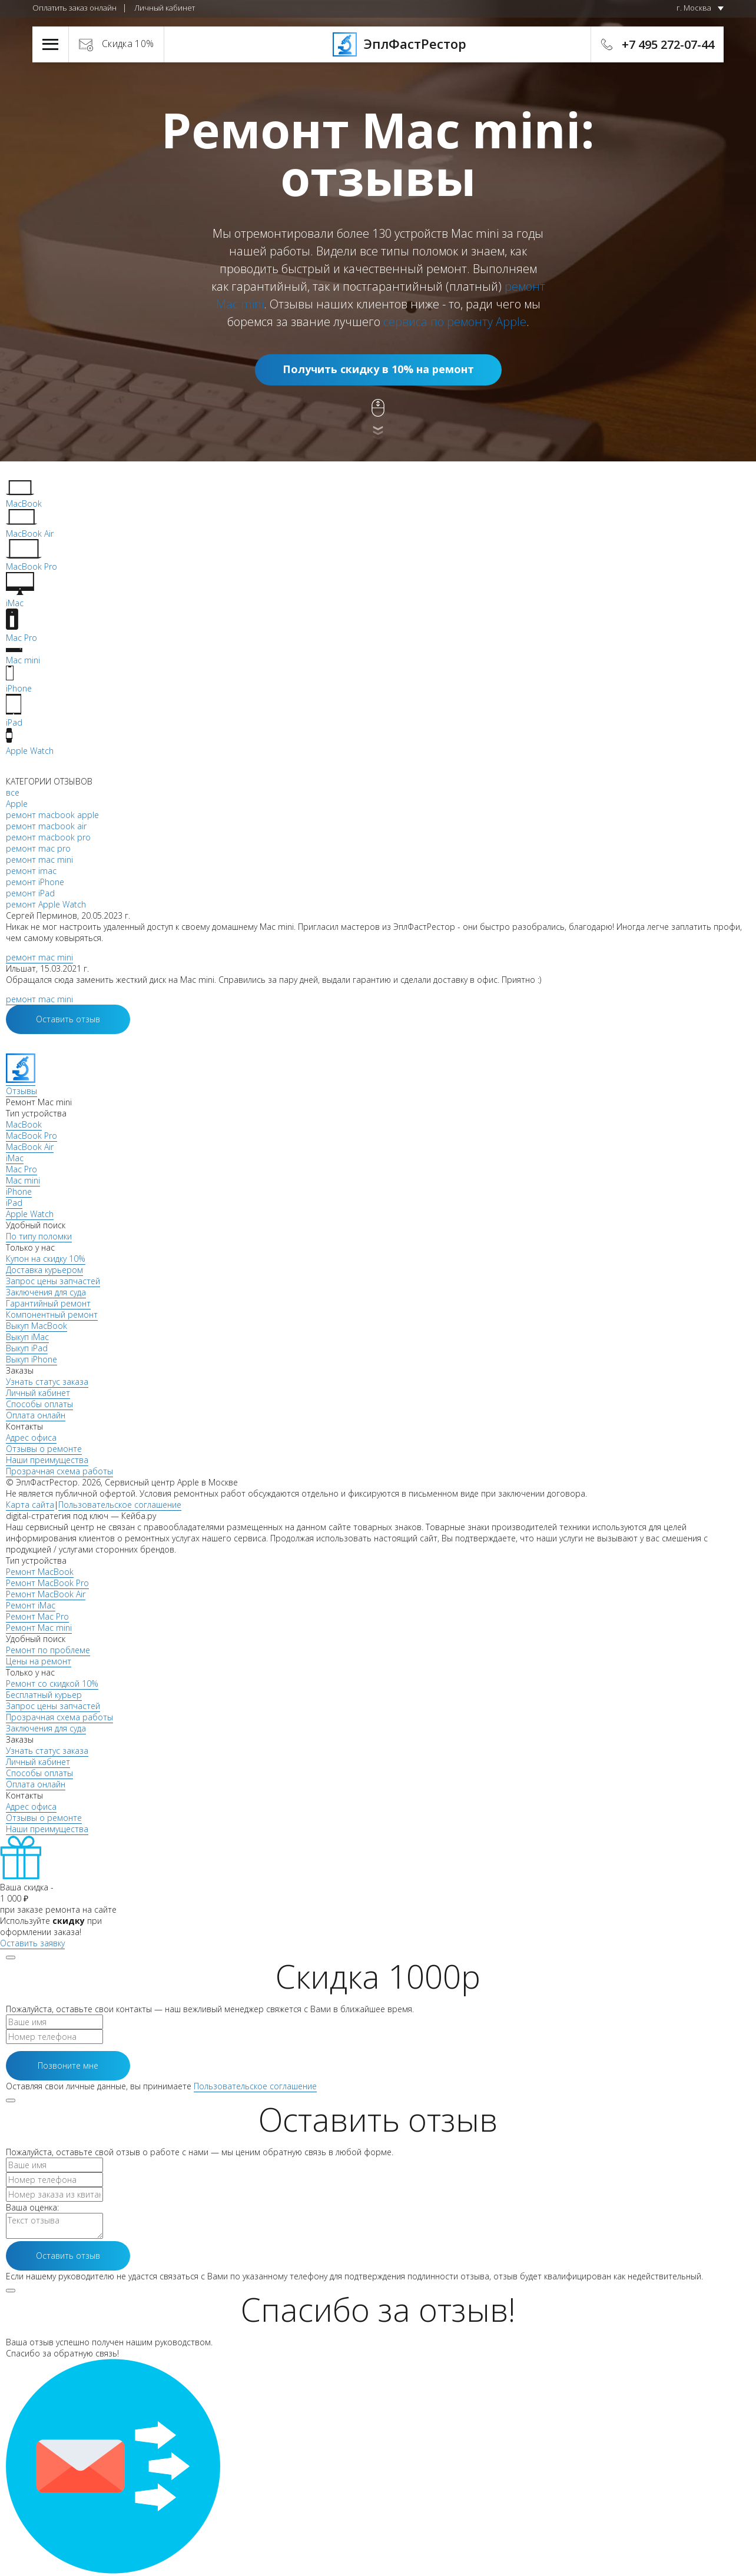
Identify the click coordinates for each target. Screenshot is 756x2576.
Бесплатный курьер (44, 1694)
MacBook (24, 1124)
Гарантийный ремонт (48, 1303)
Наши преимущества (47, 1459)
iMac (15, 1158)
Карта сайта (30, 1504)
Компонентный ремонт (52, 1314)
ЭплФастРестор (378, 43)
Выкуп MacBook (36, 1325)
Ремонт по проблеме (48, 1650)
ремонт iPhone (35, 882)
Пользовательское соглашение (119, 1504)
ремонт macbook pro (48, 837)
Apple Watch (30, 1213)
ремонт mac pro (38, 848)
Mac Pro (21, 1169)
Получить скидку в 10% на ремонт (378, 369)
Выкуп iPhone (31, 1359)
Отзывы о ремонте (44, 1448)
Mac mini (23, 1180)
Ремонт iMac (30, 1605)
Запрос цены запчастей (53, 1281)
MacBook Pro (31, 1135)
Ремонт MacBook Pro (47, 1582)
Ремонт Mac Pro (37, 1616)
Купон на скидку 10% (45, 1258)
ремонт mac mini (39, 859)
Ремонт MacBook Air (45, 1594)
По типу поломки (39, 1236)
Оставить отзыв (68, 1019)
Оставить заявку (32, 1943)
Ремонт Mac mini (39, 1627)
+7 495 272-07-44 (668, 44)
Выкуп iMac (27, 1336)
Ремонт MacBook (40, 1571)
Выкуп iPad (27, 1348)
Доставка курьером (44, 1269)
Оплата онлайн (35, 1415)
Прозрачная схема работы (59, 1471)
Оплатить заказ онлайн (74, 7)
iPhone (19, 1191)
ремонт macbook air (46, 826)
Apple (17, 803)
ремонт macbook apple (52, 814)
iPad (14, 1202)
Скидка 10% (128, 43)
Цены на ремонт (38, 1661)
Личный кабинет (164, 7)
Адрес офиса (31, 1437)
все (12, 792)
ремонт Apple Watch (46, 904)
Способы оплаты (39, 1404)
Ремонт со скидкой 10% (52, 1683)
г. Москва (694, 7)
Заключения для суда (46, 1292)
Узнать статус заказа (47, 1381)
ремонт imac (31, 870)
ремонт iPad (30, 893)
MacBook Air (30, 1146)
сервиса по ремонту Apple (454, 322)
